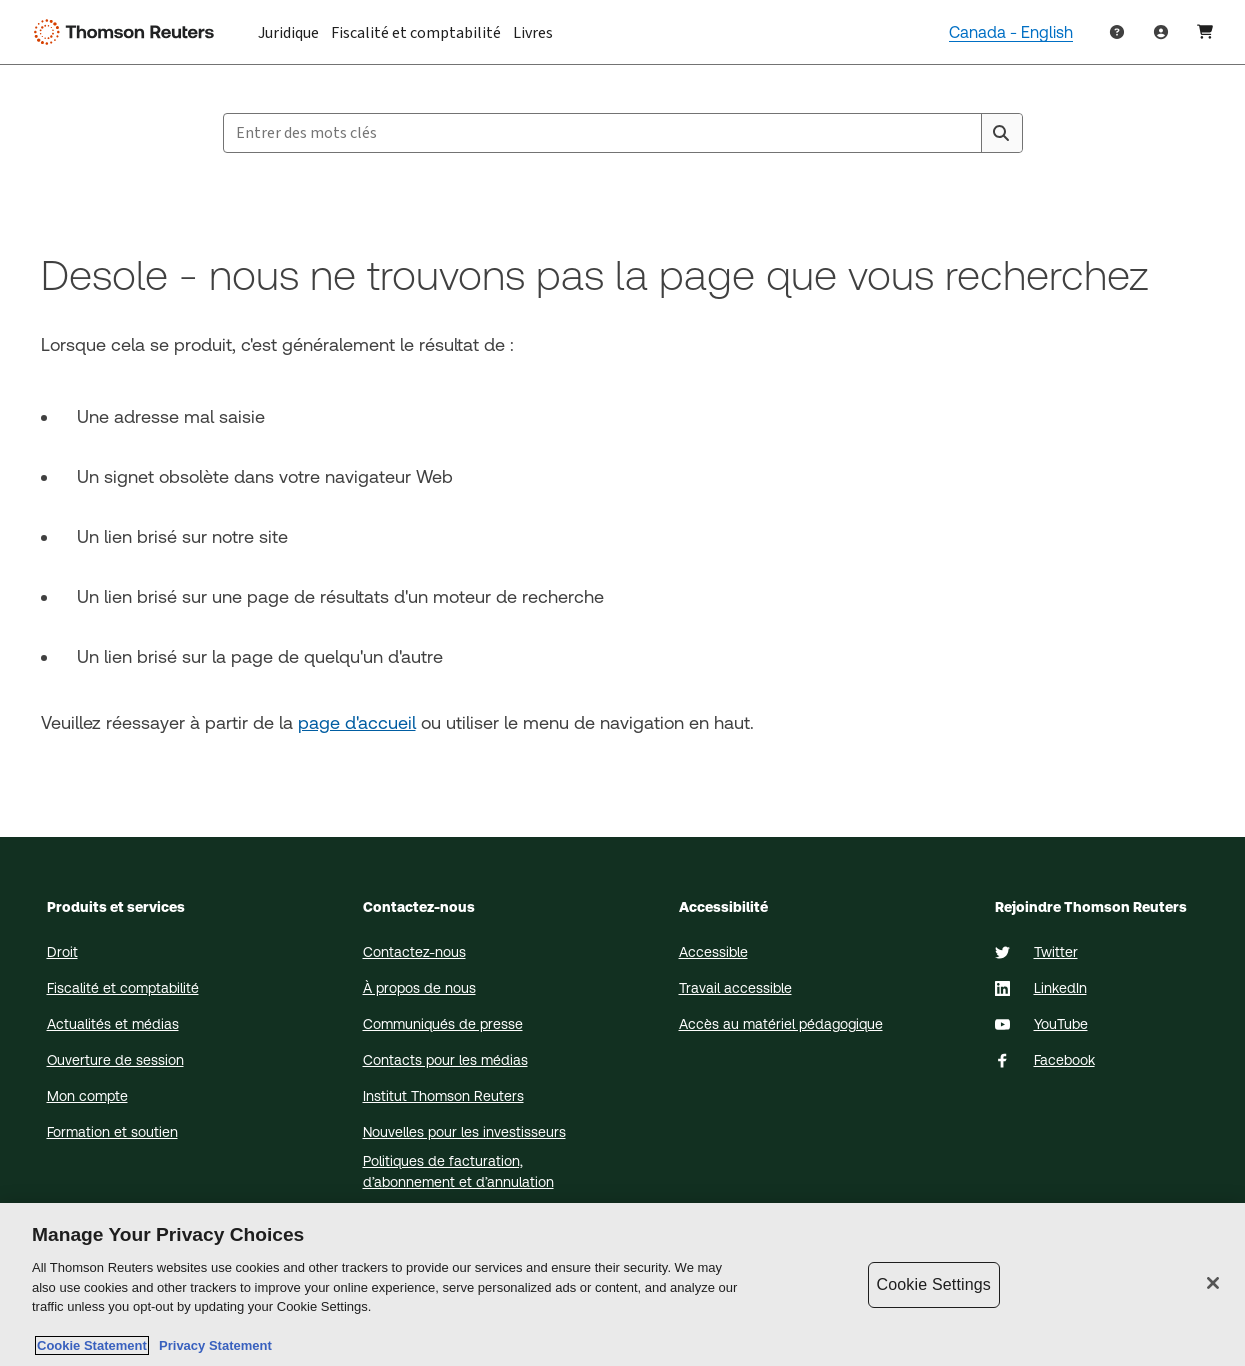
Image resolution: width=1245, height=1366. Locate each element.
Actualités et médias (113, 1024)
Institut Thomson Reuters (443, 1096)
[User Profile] (1161, 32)
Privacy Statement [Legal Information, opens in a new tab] (212, 1345)
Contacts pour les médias (445, 1060)
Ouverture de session (115, 1060)
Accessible (713, 952)
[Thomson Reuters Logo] (128, 32)
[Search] (1001, 133)
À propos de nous (419, 988)
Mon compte (87, 1096)
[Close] (1213, 1283)
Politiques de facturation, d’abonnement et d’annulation (458, 1171)
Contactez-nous (414, 952)
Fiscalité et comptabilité (123, 988)
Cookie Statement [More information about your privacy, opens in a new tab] (92, 1345)
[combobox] (623, 133)
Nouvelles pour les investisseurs (464, 1132)
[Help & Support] (1117, 32)
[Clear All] (963, 133)
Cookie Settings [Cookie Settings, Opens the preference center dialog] (934, 1284)
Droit (62, 952)
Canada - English (1011, 32)
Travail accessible (735, 988)
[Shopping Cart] (1205, 32)
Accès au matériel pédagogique (781, 1024)
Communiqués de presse (443, 1024)
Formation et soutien (112, 1132)
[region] (622, 1284)
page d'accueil (357, 722)
